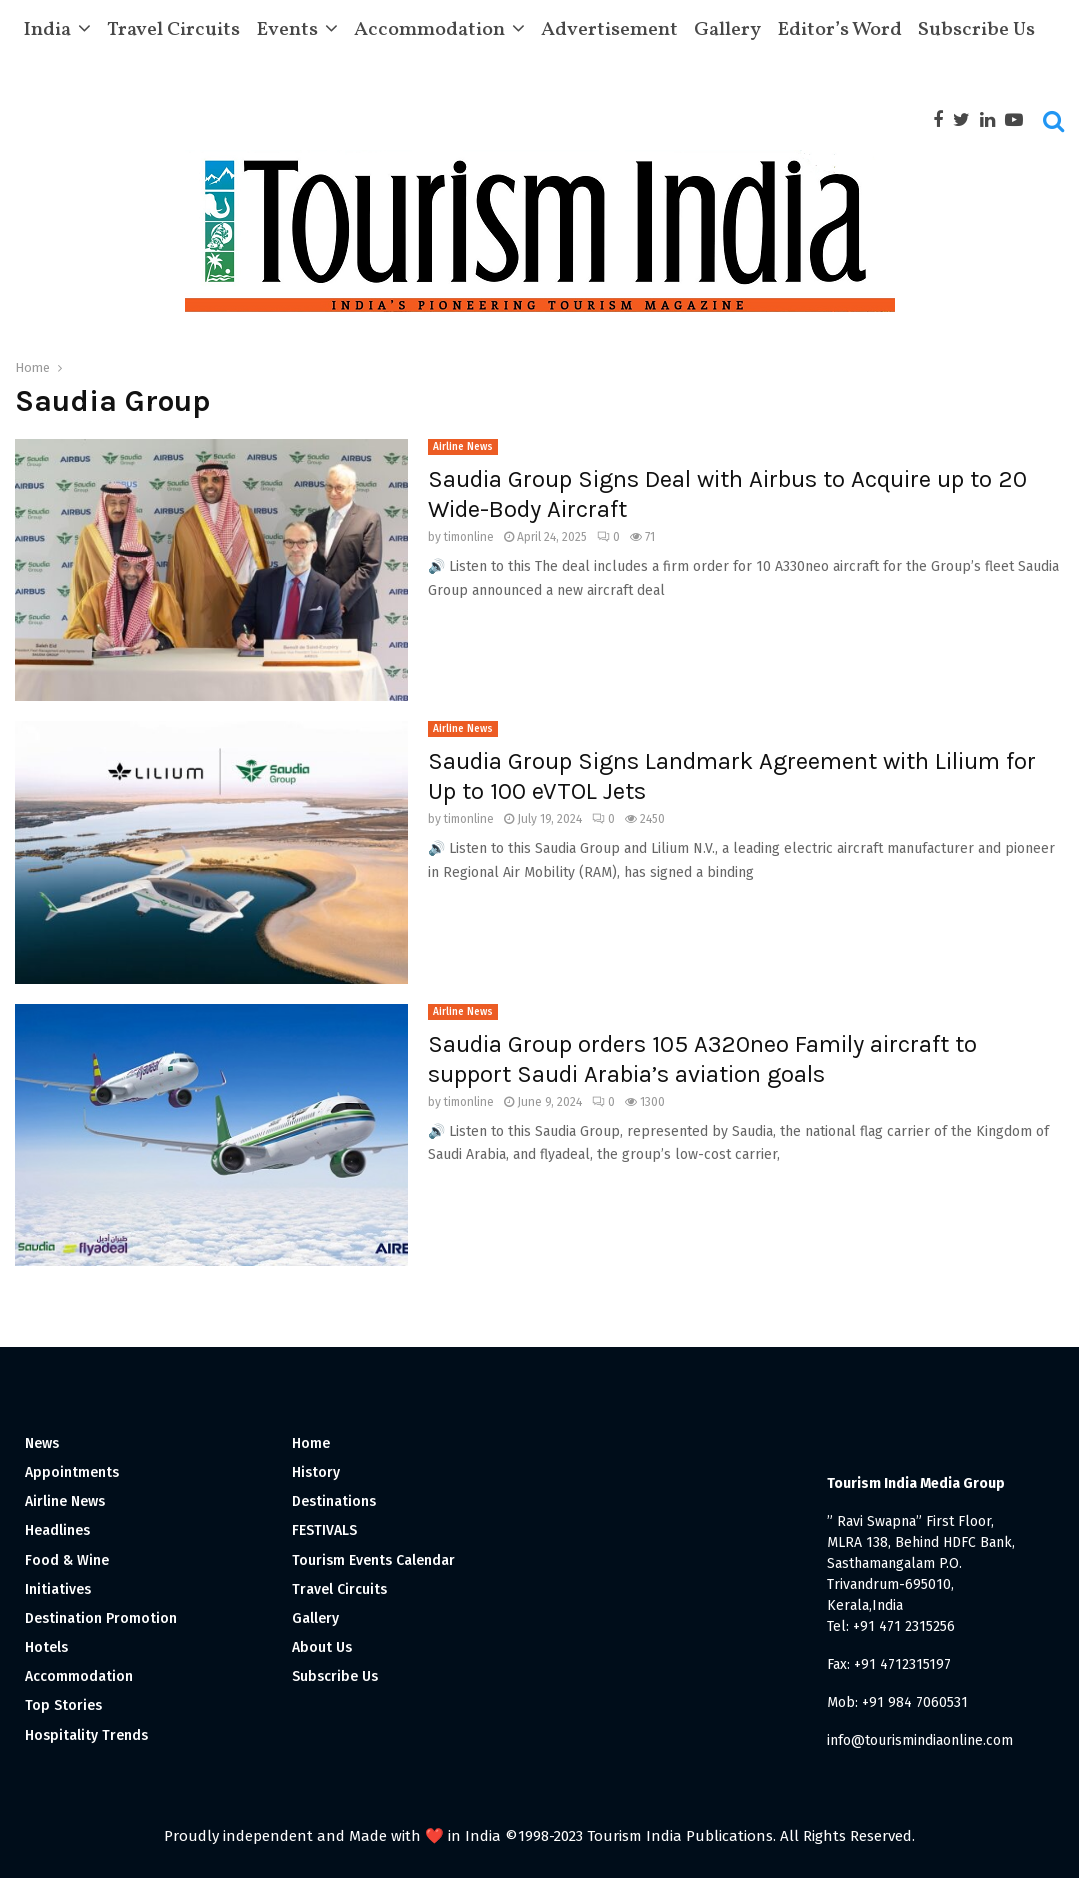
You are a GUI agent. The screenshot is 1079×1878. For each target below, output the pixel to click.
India (47, 30)
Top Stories (63, 1705)
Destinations (334, 1501)
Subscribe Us (976, 30)
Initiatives (58, 1589)
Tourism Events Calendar (373, 1560)
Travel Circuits (173, 30)
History (316, 1472)
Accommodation (429, 30)
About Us (322, 1647)
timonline (469, 537)
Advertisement (609, 30)
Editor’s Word (839, 30)
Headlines (57, 1530)
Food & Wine (67, 1560)
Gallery (727, 30)
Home (311, 1443)
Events (287, 30)
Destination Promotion (101, 1618)
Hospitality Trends (86, 1735)
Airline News (463, 447)
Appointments (72, 1472)
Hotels (46, 1647)
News (42, 1443)
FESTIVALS (324, 1530)
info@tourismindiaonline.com (920, 1740)
